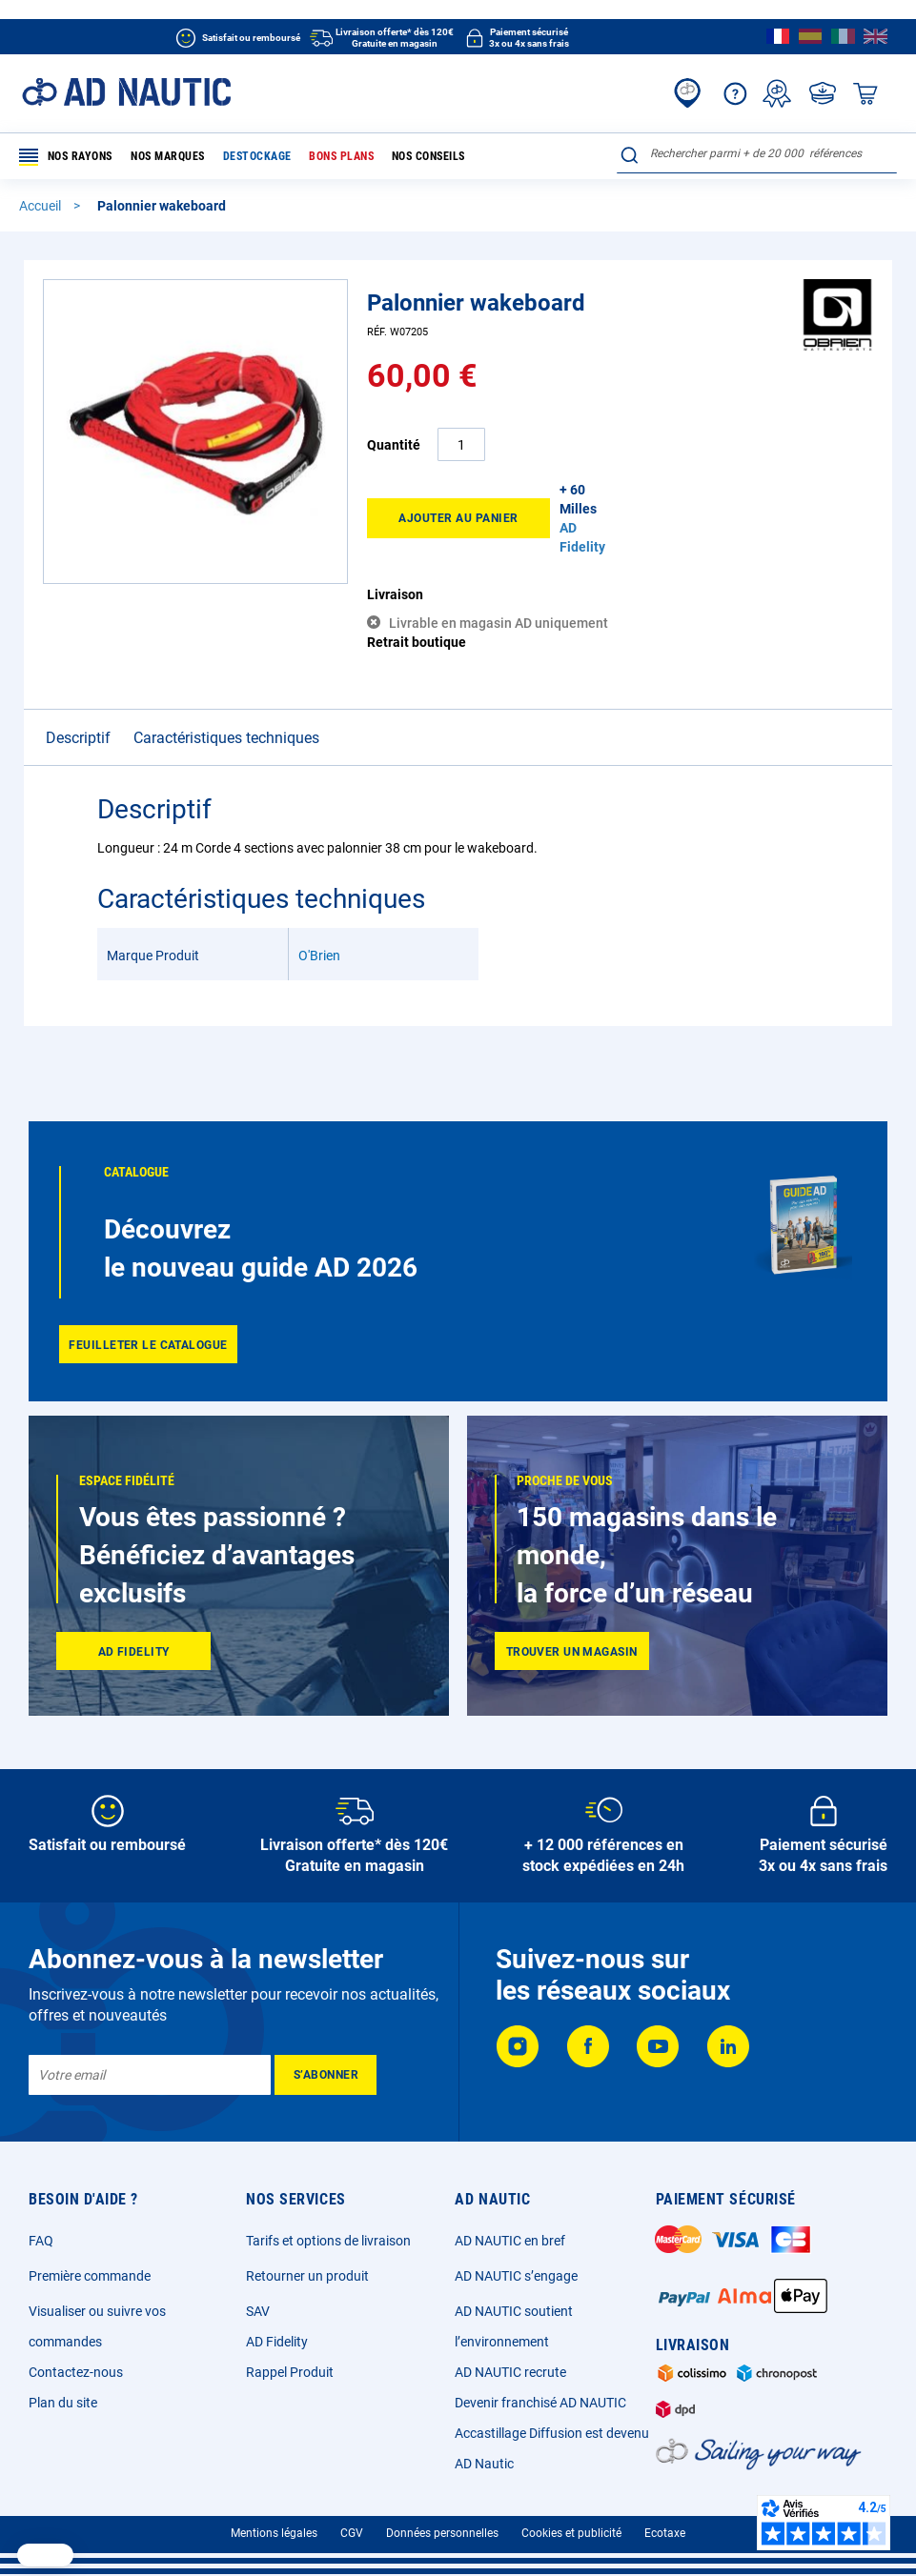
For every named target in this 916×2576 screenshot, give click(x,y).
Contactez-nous (76, 2372)
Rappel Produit (290, 2372)
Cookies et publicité (571, 2533)
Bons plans (341, 156)
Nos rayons (65, 157)
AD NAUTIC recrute (510, 2372)
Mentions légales (274, 2533)
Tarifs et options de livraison (328, 2240)
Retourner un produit (307, 2276)
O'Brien (319, 955)
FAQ (41, 2240)
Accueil (41, 205)
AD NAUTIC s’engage (516, 2276)
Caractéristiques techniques (226, 738)
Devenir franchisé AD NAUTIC (540, 2402)
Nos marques (168, 156)
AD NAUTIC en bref (510, 2240)
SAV (258, 2311)
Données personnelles (442, 2533)
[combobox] (757, 153)
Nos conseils (427, 156)
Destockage (256, 156)
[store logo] (126, 92)
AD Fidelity (277, 2341)
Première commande (90, 2276)
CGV (351, 2533)
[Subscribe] (326, 2075)
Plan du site (63, 2402)
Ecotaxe (664, 2533)
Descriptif (78, 738)
